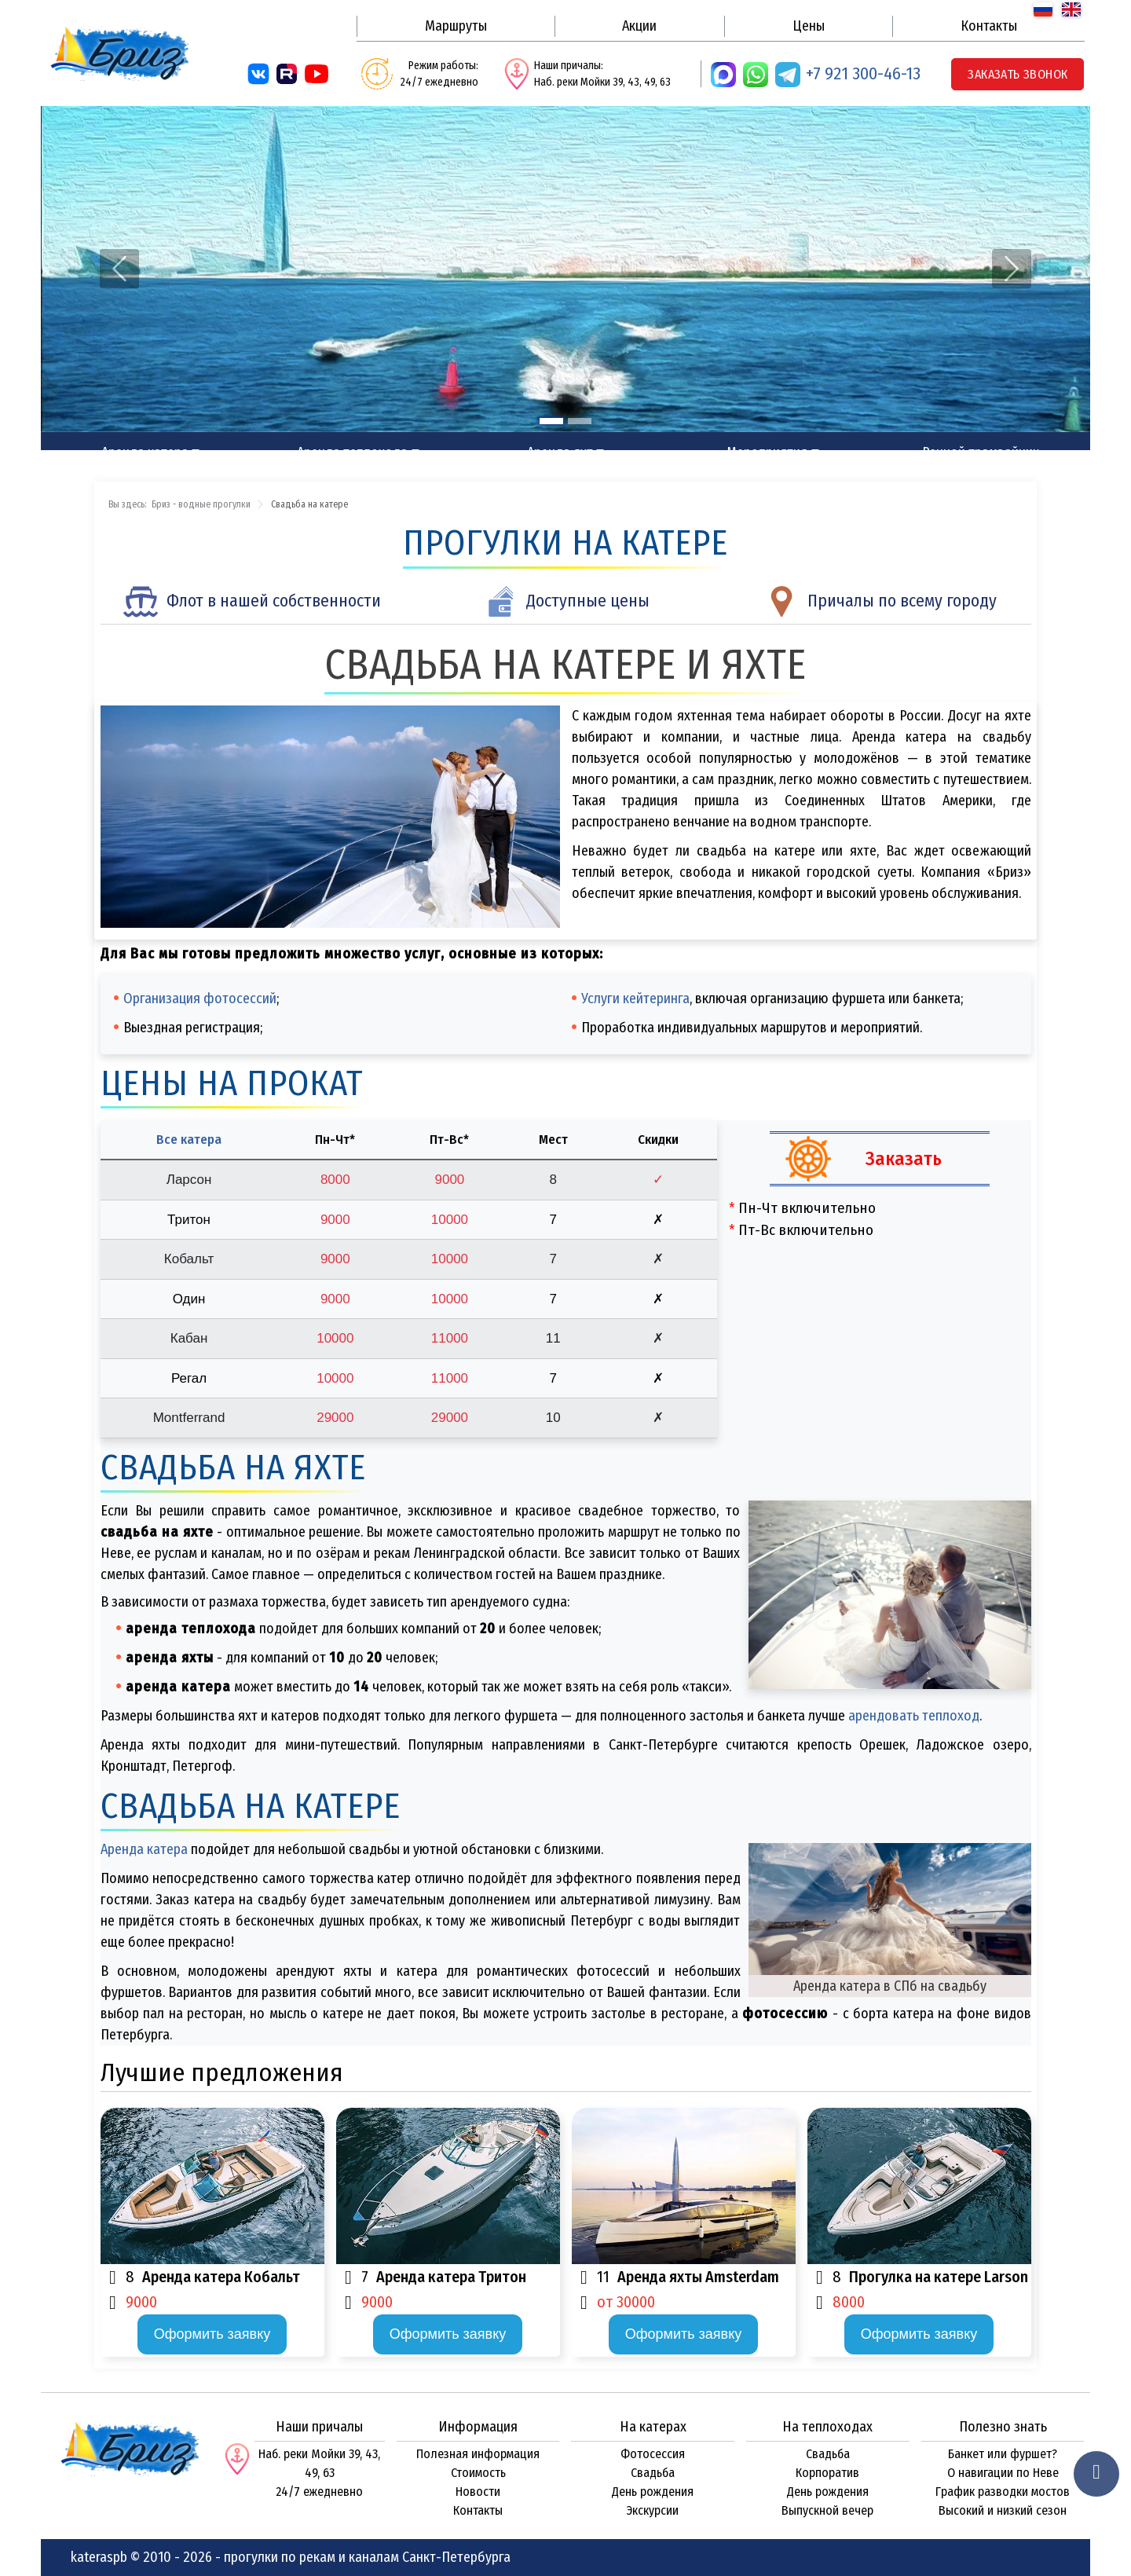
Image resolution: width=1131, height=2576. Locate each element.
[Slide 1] (551, 421)
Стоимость (478, 2472)
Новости (478, 2491)
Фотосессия (652, 2453)
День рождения (653, 2491)
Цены (808, 26)
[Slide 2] (579, 421)
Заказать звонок (1017, 74)
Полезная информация (478, 2453)
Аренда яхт (560, 452)
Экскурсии (653, 2510)
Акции (639, 26)
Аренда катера (144, 452)
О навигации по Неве (1003, 2472)
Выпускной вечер (827, 2510)
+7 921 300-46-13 (863, 73)
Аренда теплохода (352, 452)
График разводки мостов (1002, 2491)
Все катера (188, 1139)
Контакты (989, 26)
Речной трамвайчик (980, 452)
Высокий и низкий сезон (1003, 2510)
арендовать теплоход (913, 1715)
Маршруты (456, 26)
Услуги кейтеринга (635, 998)
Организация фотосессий (199, 998)
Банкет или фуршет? (1002, 2453)
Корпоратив (827, 2472)
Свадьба (653, 2472)
